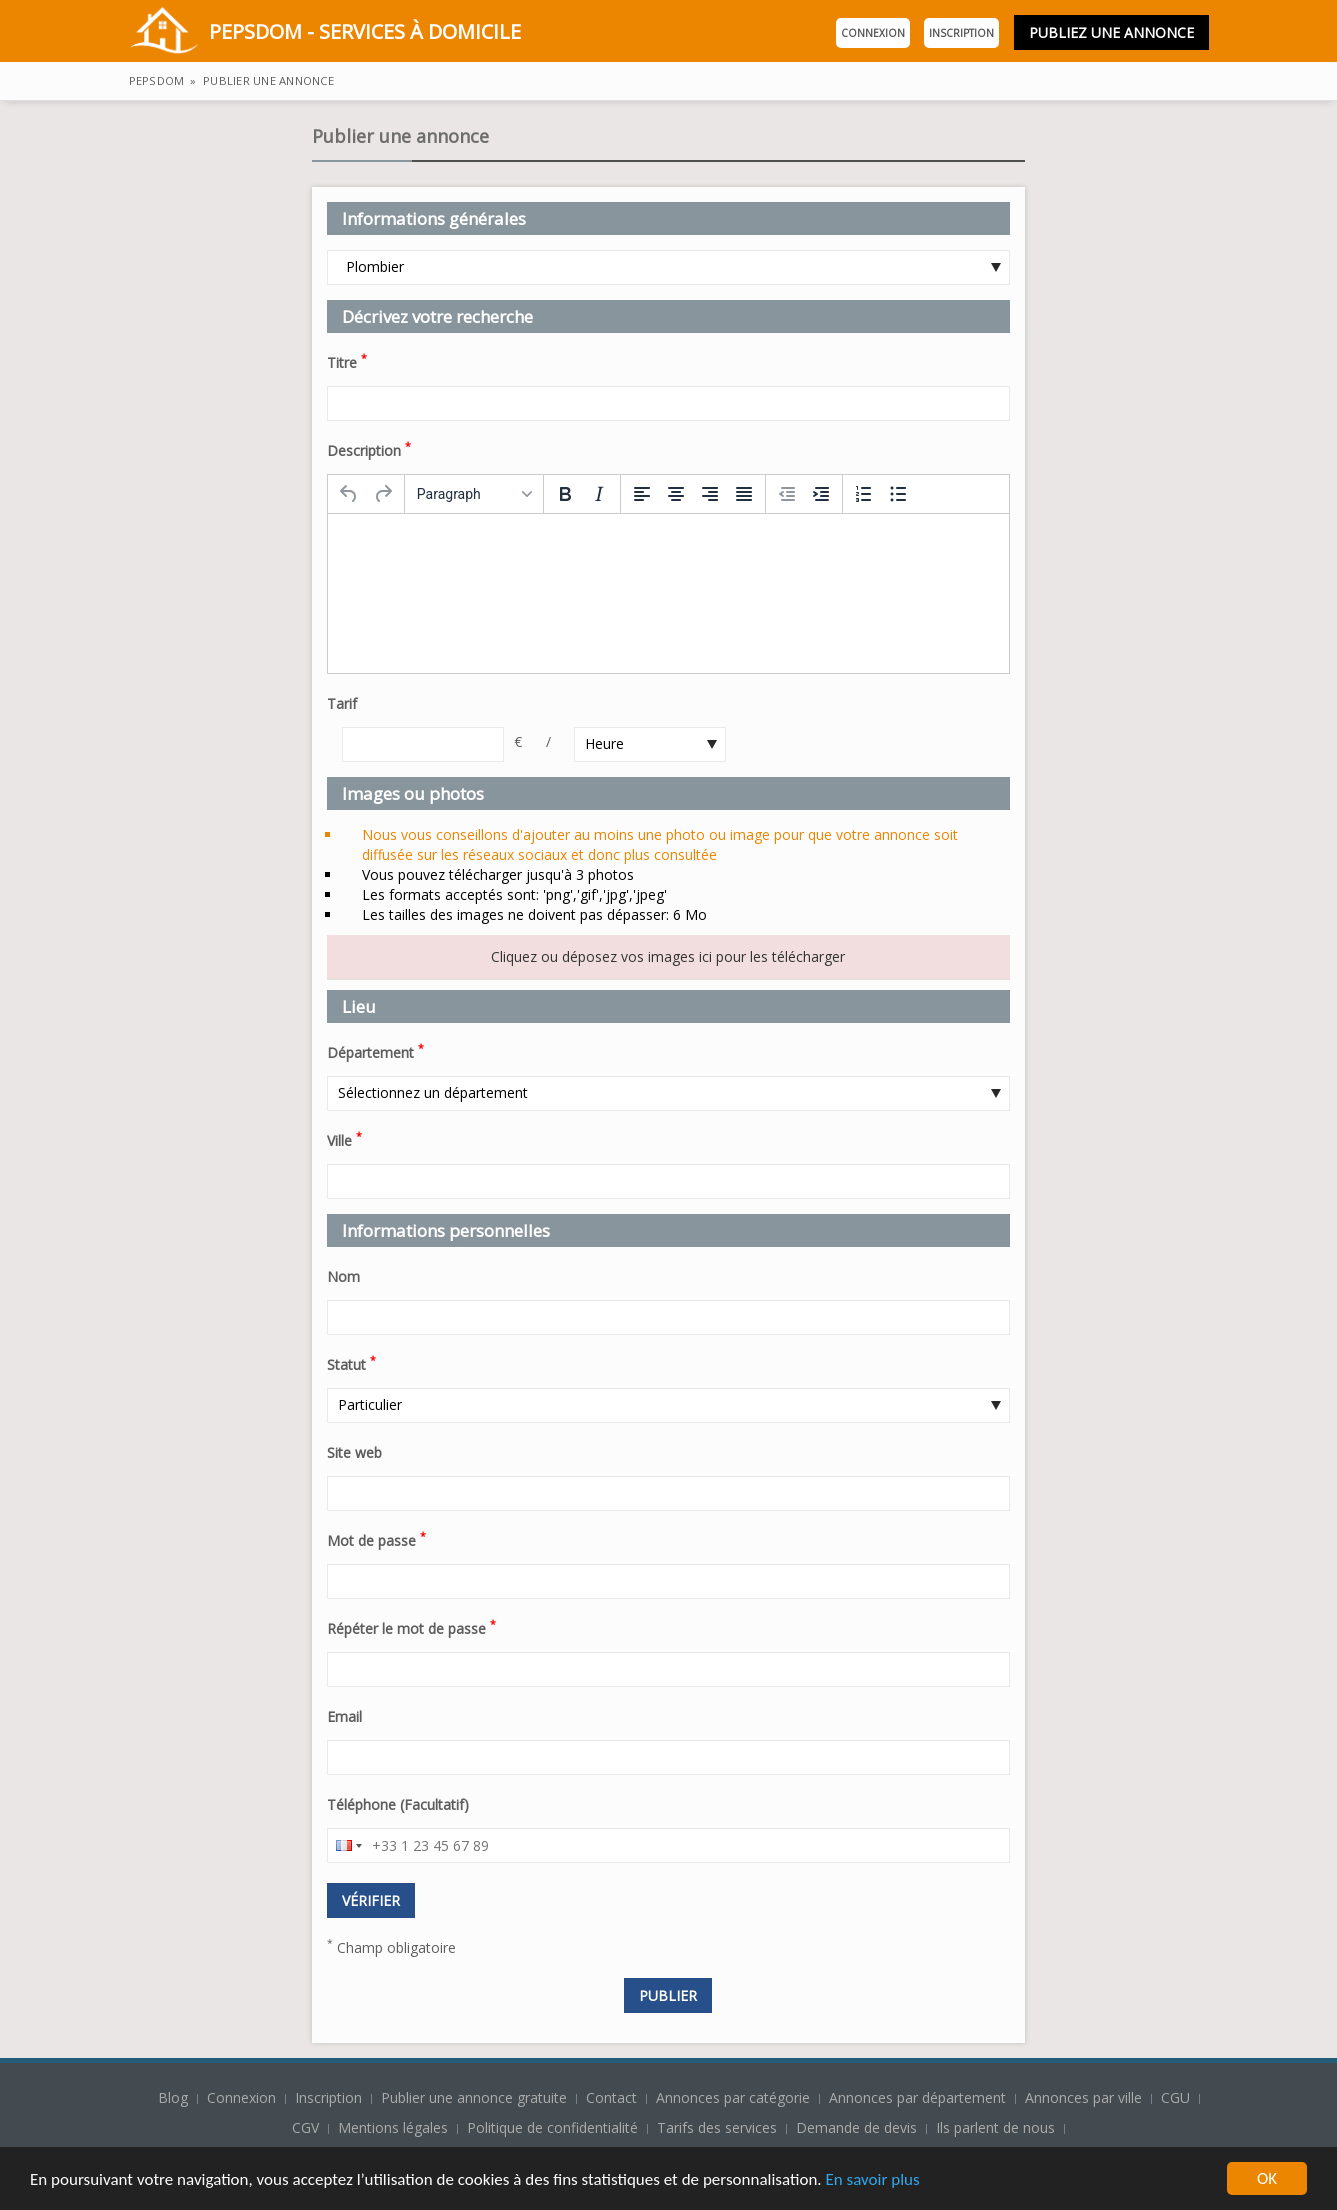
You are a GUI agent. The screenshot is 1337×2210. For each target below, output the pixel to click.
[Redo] (383, 494)
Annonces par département (917, 2097)
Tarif (342, 703)
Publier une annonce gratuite (476, 2097)
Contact (613, 2097)
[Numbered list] (864, 494)
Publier (668, 1995)
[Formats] (474, 494)
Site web (354, 1452)
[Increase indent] (821, 494)
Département (375, 1051)
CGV (305, 2127)
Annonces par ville (1083, 2097)
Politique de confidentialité (552, 2127)
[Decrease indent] (787, 494)
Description (369, 449)
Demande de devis (856, 2127)
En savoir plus (872, 2180)
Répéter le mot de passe (411, 1627)
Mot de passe (376, 1539)
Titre (347, 361)
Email (344, 1716)
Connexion (873, 33)
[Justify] (744, 494)
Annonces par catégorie (733, 2097)
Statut (351, 1363)
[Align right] (710, 494)
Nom (343, 1276)
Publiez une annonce (1111, 32)
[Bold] (565, 494)
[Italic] (599, 494)
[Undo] (349, 494)
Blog (175, 2097)
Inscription (961, 33)
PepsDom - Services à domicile (325, 33)
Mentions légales (393, 2127)
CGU (1175, 2097)
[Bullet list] (898, 494)
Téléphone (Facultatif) (398, 1804)
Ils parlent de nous (995, 2127)
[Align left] (642, 494)
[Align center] (676, 494)
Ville (344, 1139)
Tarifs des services (717, 2127)
